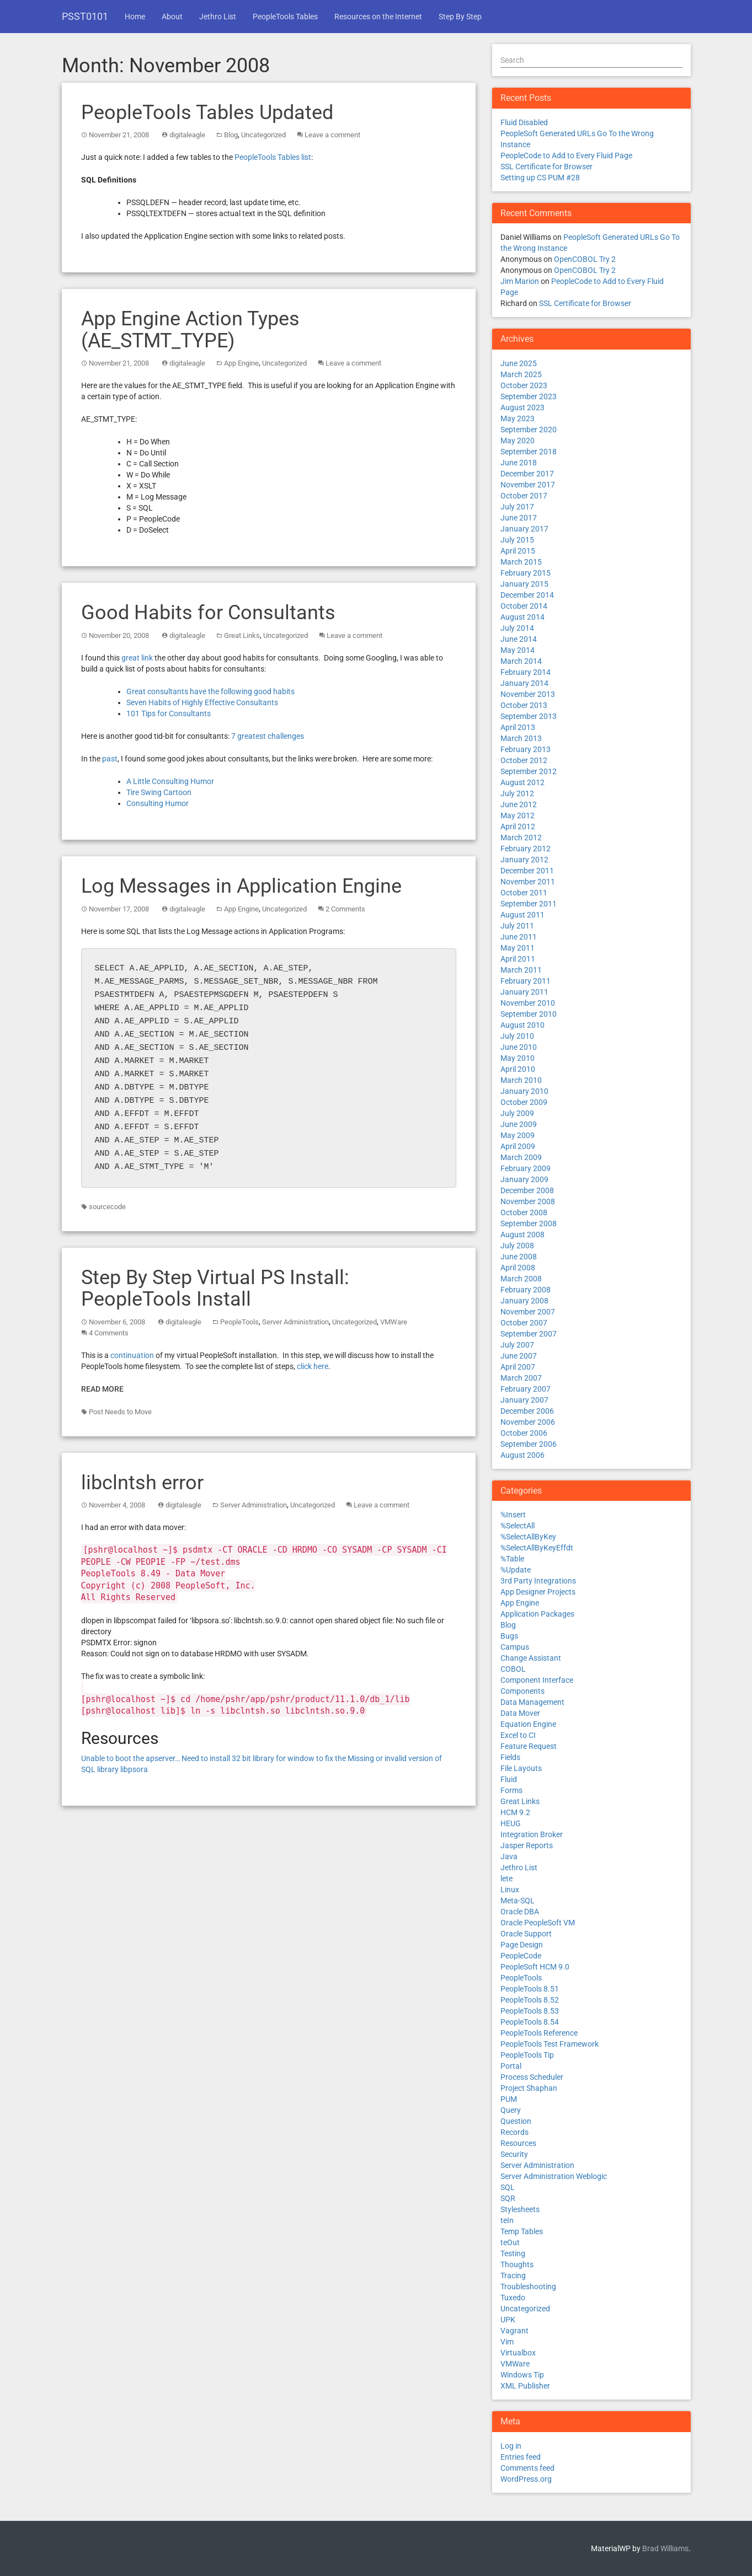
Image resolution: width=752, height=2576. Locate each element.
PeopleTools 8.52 (529, 1999)
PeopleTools (239, 1322)
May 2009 (517, 1135)
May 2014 (517, 650)
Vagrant (514, 2330)
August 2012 (522, 782)
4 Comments (109, 1333)
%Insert (513, 1514)
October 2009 (523, 1102)
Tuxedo (512, 2297)
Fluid (508, 1779)
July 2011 (517, 925)
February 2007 (525, 1388)
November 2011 (527, 881)
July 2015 (517, 539)
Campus (514, 1647)
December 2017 (527, 473)
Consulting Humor (157, 803)
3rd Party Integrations (538, 1580)
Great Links (242, 635)
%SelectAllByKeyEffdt (536, 1547)
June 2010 (518, 1047)
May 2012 (517, 815)
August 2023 (522, 407)
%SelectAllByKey (528, 1536)
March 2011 (521, 969)
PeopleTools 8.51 (529, 1988)
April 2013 (517, 727)
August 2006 (522, 1455)
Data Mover (520, 1713)
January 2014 (524, 683)
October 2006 (523, 1433)
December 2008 (527, 1190)
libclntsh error (142, 1482)
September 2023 (528, 396)
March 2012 (521, 837)
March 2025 (521, 374)
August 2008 (522, 1234)
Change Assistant (530, 1658)
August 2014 (522, 617)
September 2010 (528, 1014)
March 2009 (521, 1157)
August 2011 (522, 914)
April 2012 (517, 826)
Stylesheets (520, 2209)
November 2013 (527, 694)
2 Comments (345, 909)
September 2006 (528, 1444)
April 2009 (517, 1146)
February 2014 (525, 672)
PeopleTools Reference (539, 2032)
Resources (518, 2143)
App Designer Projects (537, 1591)
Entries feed (520, 2456)
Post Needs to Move (120, 1412)
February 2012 (525, 848)
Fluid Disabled (524, 122)
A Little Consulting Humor (170, 781)
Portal (510, 2066)
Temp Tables (521, 2231)
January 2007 (524, 1400)
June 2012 (518, 804)
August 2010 (522, 1025)
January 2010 (524, 1091)
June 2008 (518, 1256)
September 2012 (528, 771)
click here (312, 1366)
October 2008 (523, 1212)
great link (137, 657)
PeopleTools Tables (285, 16)
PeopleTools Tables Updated (207, 112)
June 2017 (518, 517)
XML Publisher (525, 2385)
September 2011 (528, 903)
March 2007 (521, 1377)
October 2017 (523, 495)
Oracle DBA (519, 1911)
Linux (509, 1889)
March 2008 (521, 1278)
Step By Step (460, 16)
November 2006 (527, 1422)
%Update (515, 1569)
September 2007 (528, 1333)
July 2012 (517, 793)
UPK (507, 2319)
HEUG (510, 1823)
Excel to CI (518, 1735)
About (172, 16)
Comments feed (527, 2468)
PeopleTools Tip (527, 2055)
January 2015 (524, 583)
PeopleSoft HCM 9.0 (534, 1966)
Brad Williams (665, 2548)
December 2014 (527, 595)
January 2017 (524, 528)
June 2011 (518, 936)
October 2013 (523, 705)
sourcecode (107, 1207)
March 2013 (521, 738)
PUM (508, 2099)
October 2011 (523, 892)
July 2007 (517, 1344)
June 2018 (518, 462)
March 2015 (521, 561)
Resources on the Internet (378, 16)
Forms (511, 1790)
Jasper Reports (526, 1845)
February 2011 (525, 980)
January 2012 (524, 859)
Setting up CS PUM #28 (540, 177)
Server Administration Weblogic (553, 2176)
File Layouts (521, 1768)
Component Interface (536, 1680)
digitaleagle (187, 135)
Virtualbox (518, 2352)
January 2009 (524, 1179)
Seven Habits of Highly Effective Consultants (202, 702)
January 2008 (524, 1300)
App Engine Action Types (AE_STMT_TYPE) (190, 329)
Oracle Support (526, 1933)
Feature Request (528, 1746)
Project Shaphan (528, 2088)
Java (509, 1856)
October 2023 (523, 385)
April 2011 (517, 958)
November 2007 (527, 1311)
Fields (510, 1757)
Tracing (513, 2275)
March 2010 (521, 1080)
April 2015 (517, 550)
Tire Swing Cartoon (158, 792)
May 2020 (517, 440)
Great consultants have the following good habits (210, 691)
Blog (231, 135)
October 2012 (523, 760)
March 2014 (521, 661)
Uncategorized (263, 135)
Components (522, 1691)
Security (514, 2154)
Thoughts (517, 2264)
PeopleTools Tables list (272, 157)
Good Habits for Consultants (208, 612)
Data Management (532, 1702)
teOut (510, 2242)
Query (510, 2110)
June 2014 (518, 639)
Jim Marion (519, 281)
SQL (507, 2187)
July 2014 (517, 628)
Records (514, 2132)
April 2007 (517, 1366)
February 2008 (525, 1289)
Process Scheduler (531, 2077)
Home (135, 16)
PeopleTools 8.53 (529, 2010)
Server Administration (295, 1322)
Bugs (509, 1636)
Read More (102, 1388)
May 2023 (517, 418)
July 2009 (517, 1113)
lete (506, 1878)
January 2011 (524, 992)
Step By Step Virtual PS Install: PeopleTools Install (215, 1288)
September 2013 (528, 716)
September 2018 (528, 451)
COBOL (513, 1669)
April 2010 (517, 1069)
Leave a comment (332, 135)
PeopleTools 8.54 (529, 2021)
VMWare (393, 1322)
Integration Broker (531, 1834)
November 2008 (527, 1201)
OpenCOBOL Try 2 (585, 259)
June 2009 (518, 1124)
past (110, 758)
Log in (510, 2445)
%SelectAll (517, 1525)
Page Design (521, 1944)
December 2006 (527, 1411)
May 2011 (517, 947)
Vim (507, 2341)
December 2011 (527, 870)
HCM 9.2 (515, 1812)
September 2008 (528, 1223)
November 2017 (527, 484)
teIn (507, 2220)
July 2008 (517, 1245)
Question (515, 2121)
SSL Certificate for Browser (546, 166)
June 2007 (518, 1355)
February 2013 (525, 749)
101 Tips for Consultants (168, 713)
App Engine (241, 363)
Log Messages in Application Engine (241, 886)
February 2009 (525, 1168)
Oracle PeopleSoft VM (537, 1922)
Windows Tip (522, 2374)
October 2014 (523, 606)
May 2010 (517, 1058)
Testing (512, 2253)
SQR (507, 2198)
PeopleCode (520, 1955)
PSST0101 (85, 16)
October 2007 (523, 1322)
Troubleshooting (528, 2286)
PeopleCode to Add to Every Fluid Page (566, 155)
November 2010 (527, 1003)
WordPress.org (526, 2479)
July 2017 (517, 506)
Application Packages (537, 1613)
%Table (512, 1558)
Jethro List (217, 16)
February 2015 (525, 572)
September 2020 (528, 429)
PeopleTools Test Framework (549, 2044)
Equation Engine (528, 1724)
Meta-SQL (517, 1900)
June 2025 (518, 363)
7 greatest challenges (267, 736)
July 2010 (517, 1036)
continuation (132, 1355)
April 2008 (517, 1267)
